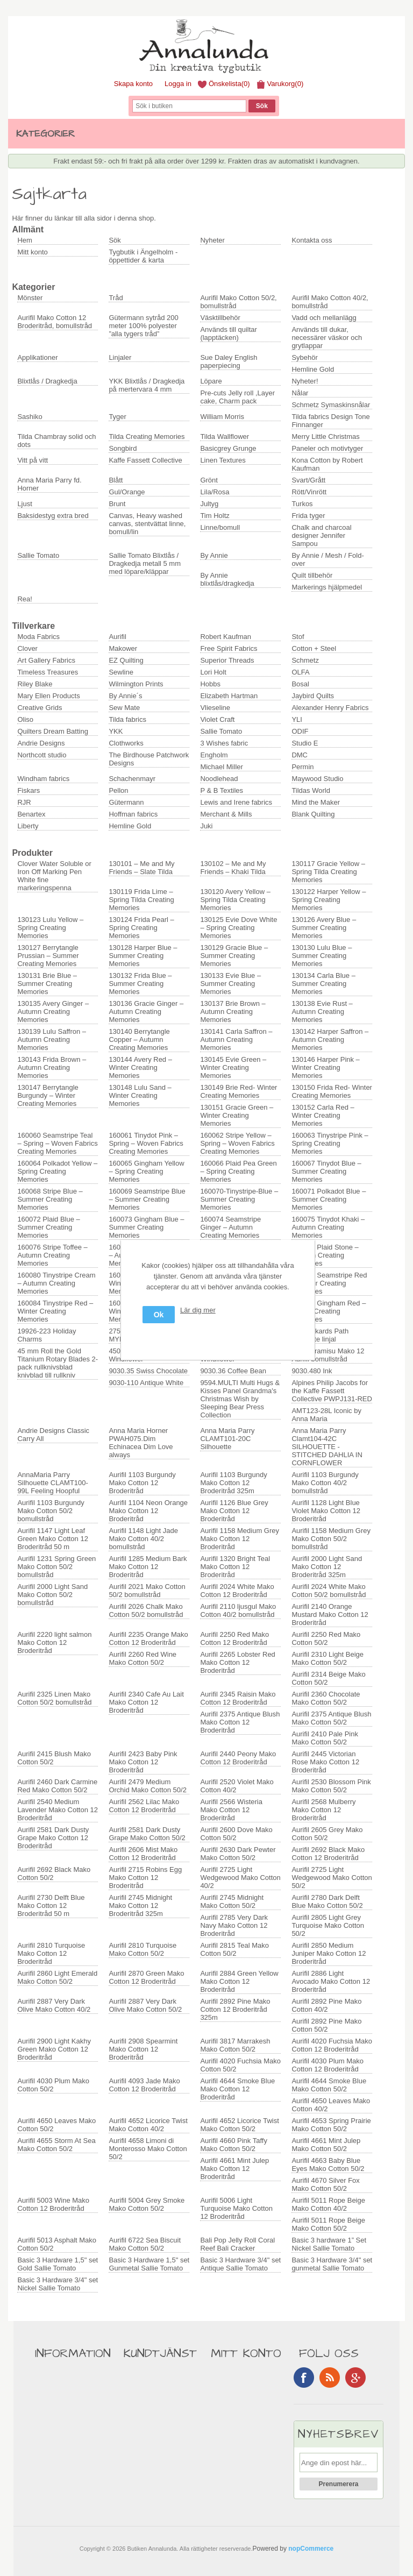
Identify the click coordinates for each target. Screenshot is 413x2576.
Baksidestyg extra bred (52, 516)
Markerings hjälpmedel (326, 587)
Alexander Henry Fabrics (329, 708)
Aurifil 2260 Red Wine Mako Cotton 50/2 (142, 1658)
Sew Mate (124, 708)
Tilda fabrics (127, 719)
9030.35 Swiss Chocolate (148, 1371)
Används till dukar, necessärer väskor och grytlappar (326, 337)
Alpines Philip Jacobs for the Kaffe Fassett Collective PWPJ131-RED (331, 1391)
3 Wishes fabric (224, 743)
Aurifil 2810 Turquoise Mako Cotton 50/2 (142, 1949)
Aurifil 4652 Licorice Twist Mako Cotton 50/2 (239, 2125)
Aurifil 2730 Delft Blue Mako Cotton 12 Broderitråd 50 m (50, 1905)
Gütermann (126, 802)
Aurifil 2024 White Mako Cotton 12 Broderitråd (237, 1590)
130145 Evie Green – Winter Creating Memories (233, 1067)
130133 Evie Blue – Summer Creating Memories (230, 983)
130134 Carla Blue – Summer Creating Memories (323, 983)
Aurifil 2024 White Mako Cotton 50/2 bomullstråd (328, 1590)
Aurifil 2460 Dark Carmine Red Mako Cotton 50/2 (57, 1786)
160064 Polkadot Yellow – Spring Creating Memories (57, 1171)
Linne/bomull (220, 527)
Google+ (355, 2377)
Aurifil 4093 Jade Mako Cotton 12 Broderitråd (144, 2085)
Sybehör (304, 357)
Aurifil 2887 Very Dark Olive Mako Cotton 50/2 (145, 2005)
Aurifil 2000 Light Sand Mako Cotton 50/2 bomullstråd (52, 1594)
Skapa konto (133, 84)
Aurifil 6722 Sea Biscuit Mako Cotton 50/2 (145, 2244)
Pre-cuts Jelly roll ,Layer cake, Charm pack (237, 397)
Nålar (299, 393)
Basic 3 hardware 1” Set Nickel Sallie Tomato (328, 2244)
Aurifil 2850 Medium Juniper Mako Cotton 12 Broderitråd (328, 1953)
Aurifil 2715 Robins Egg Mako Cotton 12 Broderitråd (145, 1877)
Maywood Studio (317, 779)
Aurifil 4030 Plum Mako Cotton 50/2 (53, 2085)
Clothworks (126, 743)
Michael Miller (221, 767)
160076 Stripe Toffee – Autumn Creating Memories (52, 1255)
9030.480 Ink (311, 1371)
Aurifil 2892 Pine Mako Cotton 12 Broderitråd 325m (235, 2009)
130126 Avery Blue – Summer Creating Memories (323, 928)
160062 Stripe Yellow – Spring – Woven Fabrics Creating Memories (237, 1143)
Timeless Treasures (47, 672)
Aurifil (117, 637)
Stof (297, 637)
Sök (114, 240)
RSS (329, 2377)
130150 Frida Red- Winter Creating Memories (331, 1091)
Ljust (24, 504)
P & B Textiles (221, 790)
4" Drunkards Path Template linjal (319, 1335)
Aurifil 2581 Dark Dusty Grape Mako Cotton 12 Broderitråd (53, 1838)
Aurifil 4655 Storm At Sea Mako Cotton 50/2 (56, 2145)
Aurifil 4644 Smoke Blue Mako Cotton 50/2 (328, 2085)
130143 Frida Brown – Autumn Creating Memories (51, 1067)
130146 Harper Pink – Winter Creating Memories (325, 1067)
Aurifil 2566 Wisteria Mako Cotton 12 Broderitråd (231, 1810)
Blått (116, 480)
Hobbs (210, 684)
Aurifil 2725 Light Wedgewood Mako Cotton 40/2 (240, 1877)
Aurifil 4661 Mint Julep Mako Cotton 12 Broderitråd (234, 2168)
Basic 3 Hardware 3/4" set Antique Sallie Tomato (240, 2264)
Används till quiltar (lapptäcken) (228, 333)
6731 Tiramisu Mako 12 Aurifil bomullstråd (327, 1355)
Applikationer (37, 357)
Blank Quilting (312, 814)
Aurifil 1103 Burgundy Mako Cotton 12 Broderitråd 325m (233, 1483)
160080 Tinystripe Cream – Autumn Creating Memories (56, 1283)
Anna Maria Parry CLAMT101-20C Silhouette (227, 1439)
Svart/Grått (308, 480)
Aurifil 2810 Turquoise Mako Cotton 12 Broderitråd (51, 1953)
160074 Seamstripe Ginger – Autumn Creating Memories (230, 1227)
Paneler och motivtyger (327, 448)
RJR (24, 802)
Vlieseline (215, 708)
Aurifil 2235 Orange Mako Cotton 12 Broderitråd (148, 1638)
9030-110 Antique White (146, 1383)
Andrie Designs (41, 743)
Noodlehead (219, 779)
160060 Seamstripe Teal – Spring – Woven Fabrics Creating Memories (57, 1143)
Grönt (209, 480)
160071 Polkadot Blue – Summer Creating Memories (328, 1199)
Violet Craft (217, 719)
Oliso (25, 719)
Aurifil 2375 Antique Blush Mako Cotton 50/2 (331, 1718)
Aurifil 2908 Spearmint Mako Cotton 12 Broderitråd (143, 2049)
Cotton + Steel (313, 648)
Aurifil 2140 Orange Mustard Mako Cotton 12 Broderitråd (329, 1614)
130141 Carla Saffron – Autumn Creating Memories (236, 1039)
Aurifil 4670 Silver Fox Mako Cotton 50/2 (325, 2184)
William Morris (222, 417)
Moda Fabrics (38, 637)
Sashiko (29, 417)
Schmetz (305, 660)
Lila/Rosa (214, 492)
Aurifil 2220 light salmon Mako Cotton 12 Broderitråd (54, 1642)
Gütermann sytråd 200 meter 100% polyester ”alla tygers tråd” (143, 326)
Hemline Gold (312, 369)
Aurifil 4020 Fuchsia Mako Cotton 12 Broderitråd (331, 2045)
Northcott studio (41, 755)
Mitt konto (32, 252)
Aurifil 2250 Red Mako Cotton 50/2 (325, 1638)
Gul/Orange (127, 492)
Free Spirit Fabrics (228, 648)
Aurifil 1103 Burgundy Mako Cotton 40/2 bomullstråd (324, 1483)
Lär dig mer (198, 1310)
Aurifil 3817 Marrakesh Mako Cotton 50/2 (235, 2045)
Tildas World (310, 790)
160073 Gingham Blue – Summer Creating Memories (146, 1227)
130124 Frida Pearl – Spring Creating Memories (141, 928)
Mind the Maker (315, 802)
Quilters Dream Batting (52, 731)
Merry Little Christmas (325, 436)
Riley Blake (34, 684)
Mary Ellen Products (48, 696)
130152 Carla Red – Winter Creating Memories (322, 1115)
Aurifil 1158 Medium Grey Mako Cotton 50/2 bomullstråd (331, 1539)
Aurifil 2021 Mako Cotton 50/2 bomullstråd (147, 1590)
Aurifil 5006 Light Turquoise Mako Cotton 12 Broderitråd (236, 2208)
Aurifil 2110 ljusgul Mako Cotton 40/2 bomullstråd (238, 1610)
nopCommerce (310, 2548)
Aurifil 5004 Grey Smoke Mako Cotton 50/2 (146, 2204)
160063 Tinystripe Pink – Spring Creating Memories (329, 1143)
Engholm (213, 755)
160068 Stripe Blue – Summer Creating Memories (49, 1199)
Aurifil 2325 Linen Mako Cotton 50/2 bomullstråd (54, 1698)
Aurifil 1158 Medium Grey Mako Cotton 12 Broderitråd (239, 1539)
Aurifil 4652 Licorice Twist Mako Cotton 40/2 (148, 2125)
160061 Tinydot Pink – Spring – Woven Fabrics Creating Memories (146, 1143)
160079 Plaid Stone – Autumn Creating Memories (324, 1255)
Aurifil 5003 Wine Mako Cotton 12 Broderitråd (53, 2204)
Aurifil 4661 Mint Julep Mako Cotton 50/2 (325, 2145)
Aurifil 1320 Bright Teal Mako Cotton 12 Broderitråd (235, 1567)
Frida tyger (308, 516)
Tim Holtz (214, 516)
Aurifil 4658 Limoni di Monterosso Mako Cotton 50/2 (148, 2149)
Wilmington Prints (136, 684)
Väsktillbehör (220, 318)
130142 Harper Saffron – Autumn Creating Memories (329, 1039)
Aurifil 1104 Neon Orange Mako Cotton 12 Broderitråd (148, 1511)
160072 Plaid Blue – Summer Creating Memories (48, 1227)
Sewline (121, 672)
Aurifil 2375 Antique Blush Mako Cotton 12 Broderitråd (240, 1722)
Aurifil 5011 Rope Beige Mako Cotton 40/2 (328, 2204)
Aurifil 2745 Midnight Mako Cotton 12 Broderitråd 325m (140, 1905)
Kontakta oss (311, 240)
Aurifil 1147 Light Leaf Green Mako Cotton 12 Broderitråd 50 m (52, 1539)
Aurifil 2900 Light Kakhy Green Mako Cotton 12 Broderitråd (54, 2049)
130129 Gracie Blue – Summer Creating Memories (234, 955)
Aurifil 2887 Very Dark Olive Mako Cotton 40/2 (53, 2005)
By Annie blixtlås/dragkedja (227, 579)
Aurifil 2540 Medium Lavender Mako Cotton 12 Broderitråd (57, 1810)
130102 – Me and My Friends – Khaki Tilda (233, 868)
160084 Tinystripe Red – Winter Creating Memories (55, 1311)
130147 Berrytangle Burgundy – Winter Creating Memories (47, 1095)
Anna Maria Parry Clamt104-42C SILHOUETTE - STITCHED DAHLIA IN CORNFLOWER (326, 1447)
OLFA (300, 672)
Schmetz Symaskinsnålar (330, 405)
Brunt (117, 504)
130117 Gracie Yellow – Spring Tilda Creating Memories (328, 872)
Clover (27, 648)
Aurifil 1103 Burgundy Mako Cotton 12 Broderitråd (142, 1483)
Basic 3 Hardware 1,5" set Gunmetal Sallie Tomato (149, 2264)
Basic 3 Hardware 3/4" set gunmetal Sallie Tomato (331, 2264)
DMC (299, 755)
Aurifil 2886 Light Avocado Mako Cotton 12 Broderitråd (330, 1981)
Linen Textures (222, 460)
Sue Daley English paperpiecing (228, 361)
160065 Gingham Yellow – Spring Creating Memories (146, 1171)
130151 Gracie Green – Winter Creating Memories (236, 1115)
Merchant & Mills (226, 814)
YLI (296, 719)
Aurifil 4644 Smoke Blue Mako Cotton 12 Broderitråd (237, 2089)
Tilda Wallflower (224, 436)
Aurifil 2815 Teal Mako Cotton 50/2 (234, 1949)
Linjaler (120, 357)
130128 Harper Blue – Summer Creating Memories (143, 955)
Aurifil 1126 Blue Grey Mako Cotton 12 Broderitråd (234, 1511)
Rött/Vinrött (308, 492)
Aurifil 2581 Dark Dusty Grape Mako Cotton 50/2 (147, 1834)
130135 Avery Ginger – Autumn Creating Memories (53, 1011)
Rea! (24, 599)
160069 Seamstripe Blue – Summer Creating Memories (147, 1199)
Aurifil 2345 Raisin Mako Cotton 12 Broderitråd (237, 1698)
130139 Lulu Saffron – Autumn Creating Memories (51, 1039)
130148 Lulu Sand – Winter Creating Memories (140, 1095)
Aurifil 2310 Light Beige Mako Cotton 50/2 (327, 1658)
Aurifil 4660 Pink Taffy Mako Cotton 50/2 (233, 2145)
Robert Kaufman (225, 637)
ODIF (299, 731)
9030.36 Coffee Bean (233, 1371)
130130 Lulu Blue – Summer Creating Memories (321, 955)
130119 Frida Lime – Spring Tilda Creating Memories (141, 900)
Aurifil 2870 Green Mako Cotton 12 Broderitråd (146, 1977)
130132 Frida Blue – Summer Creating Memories (140, 983)
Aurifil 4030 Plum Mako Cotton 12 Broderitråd (327, 2065)
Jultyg (209, 504)
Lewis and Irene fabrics (236, 802)
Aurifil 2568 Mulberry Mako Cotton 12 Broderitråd (323, 1810)
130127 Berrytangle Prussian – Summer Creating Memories (48, 955)
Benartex (31, 814)
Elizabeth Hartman (229, 696)
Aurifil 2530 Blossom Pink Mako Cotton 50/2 (331, 1786)
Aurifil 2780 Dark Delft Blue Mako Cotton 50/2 (326, 1901)
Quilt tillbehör (311, 575)
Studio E (304, 743)
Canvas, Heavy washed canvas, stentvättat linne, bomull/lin (147, 524)
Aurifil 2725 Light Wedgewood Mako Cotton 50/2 (331, 1877)
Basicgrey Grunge (228, 448)
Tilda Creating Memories (146, 436)
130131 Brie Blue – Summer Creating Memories (47, 983)
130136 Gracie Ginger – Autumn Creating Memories (146, 1011)
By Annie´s (125, 696)
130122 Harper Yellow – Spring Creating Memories (328, 900)
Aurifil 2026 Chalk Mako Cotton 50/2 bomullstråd (146, 1610)
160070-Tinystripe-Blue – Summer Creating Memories (239, 1199)
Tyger (117, 417)
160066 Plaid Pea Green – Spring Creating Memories (238, 1171)
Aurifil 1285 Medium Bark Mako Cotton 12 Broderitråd (148, 1567)
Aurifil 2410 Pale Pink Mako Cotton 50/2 (324, 1738)
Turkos (301, 504)
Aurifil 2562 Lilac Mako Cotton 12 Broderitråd (144, 1806)
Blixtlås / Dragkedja (47, 381)
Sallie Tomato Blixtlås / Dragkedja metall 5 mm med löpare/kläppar (145, 563)
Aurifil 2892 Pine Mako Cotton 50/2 (326, 2025)
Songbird (123, 448)
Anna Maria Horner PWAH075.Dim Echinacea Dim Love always (141, 1443)
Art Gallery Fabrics (46, 660)
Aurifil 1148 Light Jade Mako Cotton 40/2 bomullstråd (143, 1539)
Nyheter (212, 240)
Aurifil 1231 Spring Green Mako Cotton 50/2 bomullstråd (56, 1567)
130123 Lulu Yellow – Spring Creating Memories (50, 928)
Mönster (29, 298)
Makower (123, 648)
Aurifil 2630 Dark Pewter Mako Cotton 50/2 (237, 1854)
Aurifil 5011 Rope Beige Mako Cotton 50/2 (328, 2224)
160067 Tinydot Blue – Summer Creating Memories (326, 1171)
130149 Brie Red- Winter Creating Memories (238, 1091)
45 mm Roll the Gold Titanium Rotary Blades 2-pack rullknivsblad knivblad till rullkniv (57, 1363)
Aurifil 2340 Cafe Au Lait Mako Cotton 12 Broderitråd (146, 1702)
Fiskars (28, 790)
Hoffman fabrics (133, 814)
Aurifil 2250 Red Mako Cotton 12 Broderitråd (234, 1638)
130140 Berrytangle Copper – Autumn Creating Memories (139, 1039)
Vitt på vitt (32, 460)
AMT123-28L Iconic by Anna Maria (326, 1415)
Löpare (211, 381)
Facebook (304, 2377)
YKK (116, 731)
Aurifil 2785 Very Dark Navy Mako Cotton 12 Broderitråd (234, 1925)
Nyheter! (304, 381)
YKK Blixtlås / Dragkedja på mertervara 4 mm (146, 385)
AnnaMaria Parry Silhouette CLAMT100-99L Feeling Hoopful (52, 1483)
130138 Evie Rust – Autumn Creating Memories (321, 1011)
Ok (159, 1314)
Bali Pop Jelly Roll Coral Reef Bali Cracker (237, 2244)
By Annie (213, 555)
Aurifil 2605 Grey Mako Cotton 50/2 (326, 1834)
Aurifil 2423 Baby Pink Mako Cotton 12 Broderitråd (143, 1762)
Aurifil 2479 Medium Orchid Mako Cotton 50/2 (148, 1786)
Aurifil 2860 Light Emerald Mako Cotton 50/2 (57, 1977)
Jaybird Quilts (312, 696)
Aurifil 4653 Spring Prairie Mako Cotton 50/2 (331, 2125)
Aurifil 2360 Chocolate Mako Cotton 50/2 (325, 1698)
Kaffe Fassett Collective (145, 460)
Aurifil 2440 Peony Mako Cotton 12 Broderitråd (238, 1758)
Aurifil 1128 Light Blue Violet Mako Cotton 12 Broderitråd (325, 1511)
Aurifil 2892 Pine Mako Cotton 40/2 (326, 2005)
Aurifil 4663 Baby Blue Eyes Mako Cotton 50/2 (327, 2164)
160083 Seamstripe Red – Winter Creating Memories (329, 1283)
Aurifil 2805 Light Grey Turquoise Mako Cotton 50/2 (327, 1925)
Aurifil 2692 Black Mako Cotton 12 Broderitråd (328, 1854)
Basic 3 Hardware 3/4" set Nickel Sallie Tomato (57, 2284)
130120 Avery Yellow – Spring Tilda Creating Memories (235, 900)
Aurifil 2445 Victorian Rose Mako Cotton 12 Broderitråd (325, 1762)
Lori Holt (213, 672)
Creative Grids (39, 708)
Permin (302, 767)
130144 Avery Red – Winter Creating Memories (140, 1067)
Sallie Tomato (38, 555)
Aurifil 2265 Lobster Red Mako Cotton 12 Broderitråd (237, 1662)
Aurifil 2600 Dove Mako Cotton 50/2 (236, 1834)
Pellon (118, 790)
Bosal (300, 684)
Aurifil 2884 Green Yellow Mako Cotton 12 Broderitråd (239, 1981)
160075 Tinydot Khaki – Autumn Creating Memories (328, 1227)
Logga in (178, 84)
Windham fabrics (43, 779)
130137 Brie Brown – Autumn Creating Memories (232, 1011)
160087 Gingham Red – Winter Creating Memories (328, 1311)
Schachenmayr (132, 779)
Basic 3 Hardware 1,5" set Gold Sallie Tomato (57, 2264)
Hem (24, 240)
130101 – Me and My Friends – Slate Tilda (141, 868)
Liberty (27, 826)
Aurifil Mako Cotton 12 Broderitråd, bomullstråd (54, 322)
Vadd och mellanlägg (323, 318)
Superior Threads (227, 660)
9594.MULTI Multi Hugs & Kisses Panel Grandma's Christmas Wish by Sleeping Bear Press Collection (240, 1399)
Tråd (116, 298)
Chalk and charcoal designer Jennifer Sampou (321, 535)
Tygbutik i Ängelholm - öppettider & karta (143, 256)
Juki (206, 826)
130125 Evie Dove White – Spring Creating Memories (238, 928)
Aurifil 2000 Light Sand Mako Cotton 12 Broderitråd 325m (326, 1567)
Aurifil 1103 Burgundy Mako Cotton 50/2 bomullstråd (50, 1511)
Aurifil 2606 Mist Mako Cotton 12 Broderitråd (143, 1854)
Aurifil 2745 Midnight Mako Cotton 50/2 (232, 1901)
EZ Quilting (126, 660)
